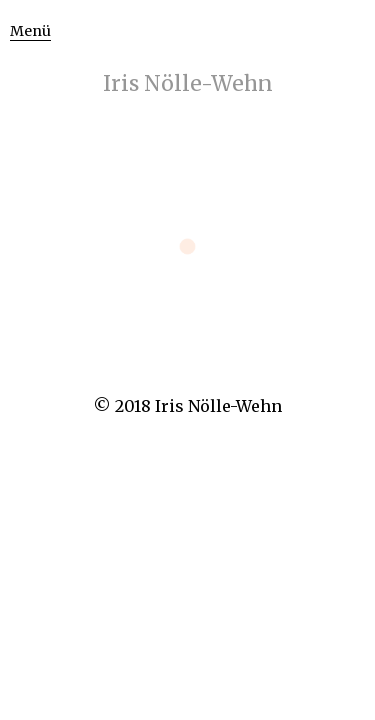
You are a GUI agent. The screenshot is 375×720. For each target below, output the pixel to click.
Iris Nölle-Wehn (188, 83)
